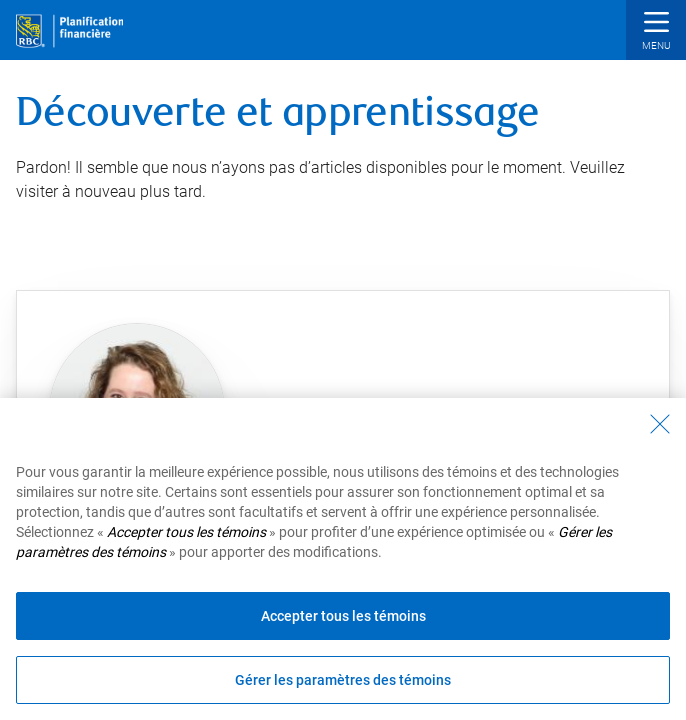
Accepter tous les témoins (343, 616)
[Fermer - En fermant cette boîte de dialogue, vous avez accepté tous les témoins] (660, 424)
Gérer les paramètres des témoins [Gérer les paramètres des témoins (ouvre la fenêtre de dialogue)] (343, 680)
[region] (343, 559)
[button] (656, 32)
